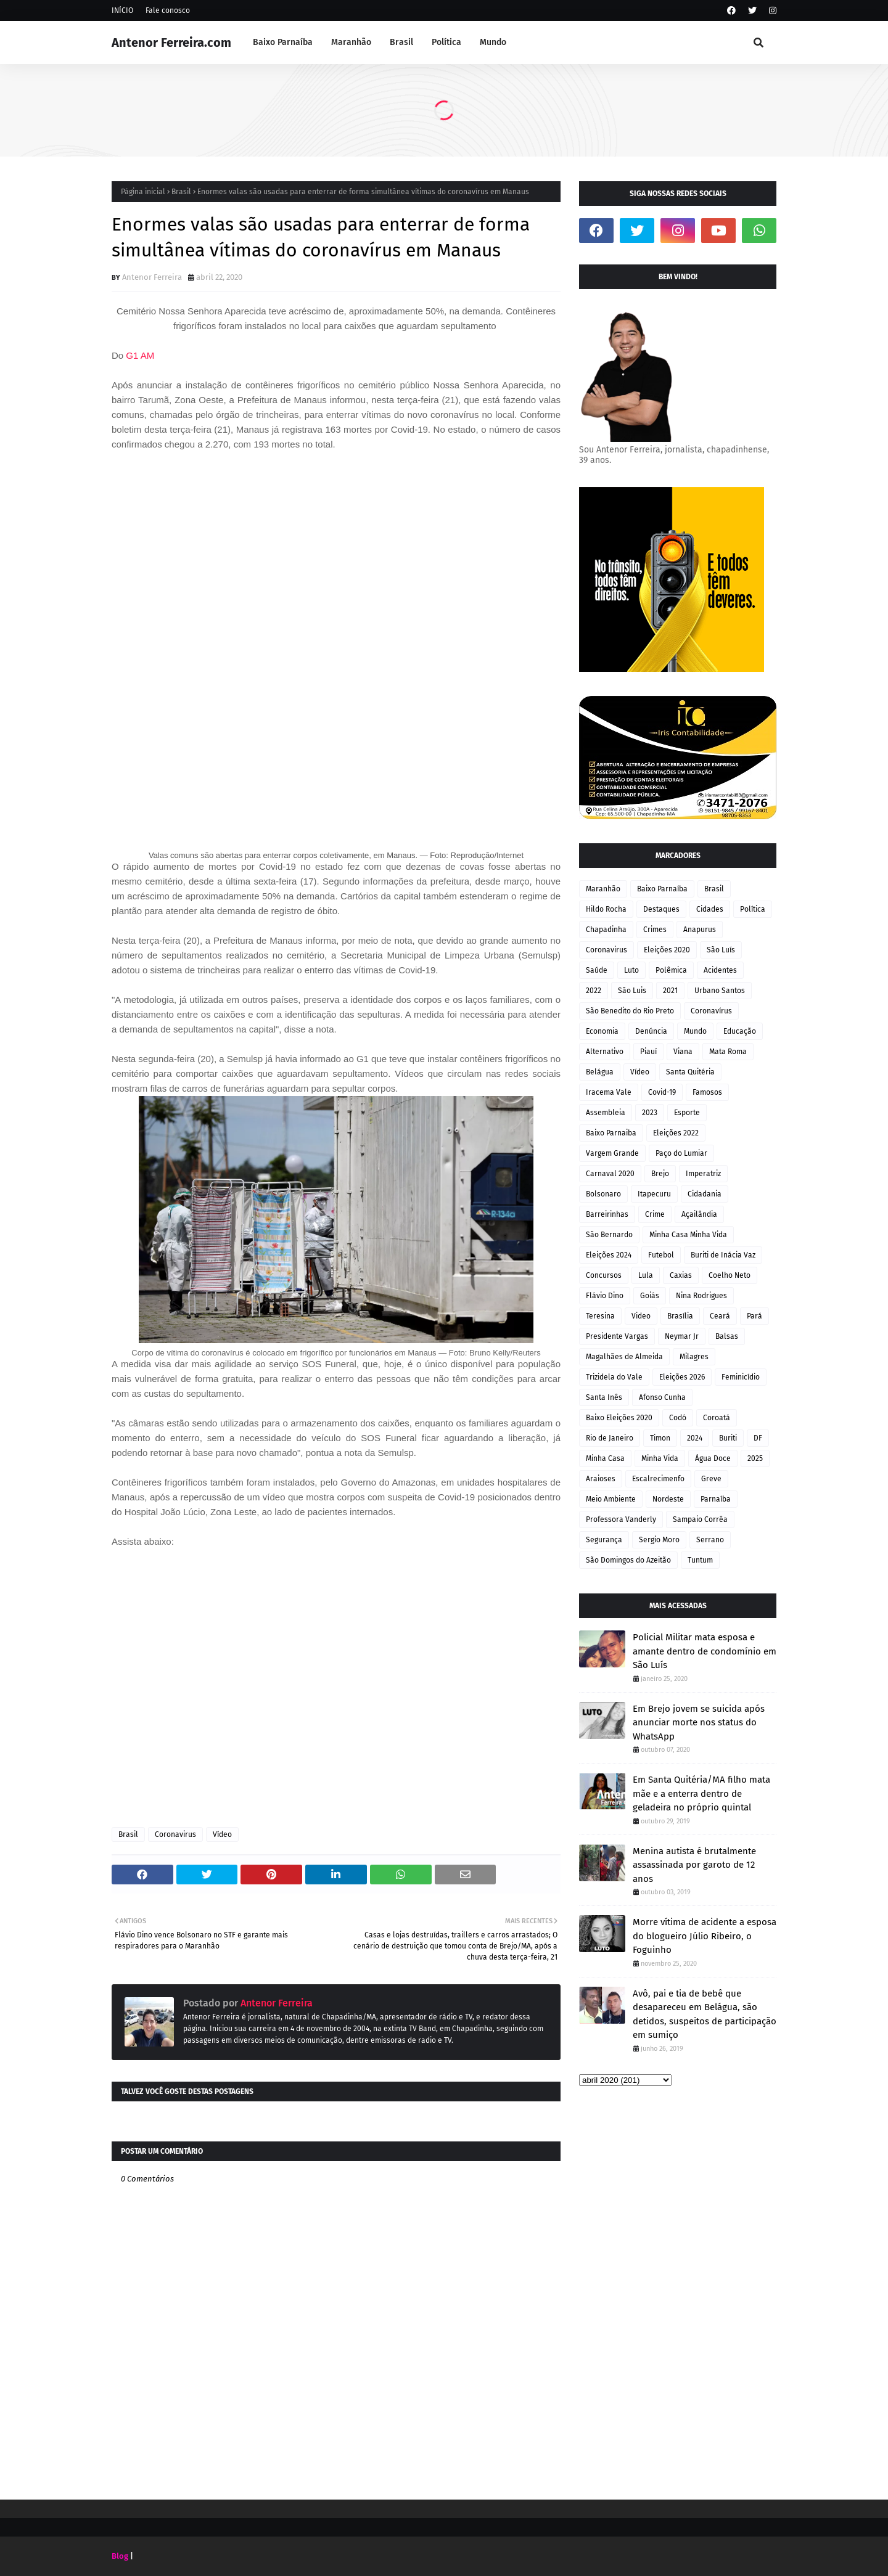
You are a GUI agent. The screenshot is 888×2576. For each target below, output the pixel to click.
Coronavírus (711, 1011)
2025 (755, 1458)
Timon (660, 1438)
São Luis (632, 990)
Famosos (707, 1092)
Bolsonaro (603, 1194)
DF (758, 1438)
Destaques (661, 909)
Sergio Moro (659, 1539)
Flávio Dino (604, 1295)
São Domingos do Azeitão (628, 1560)
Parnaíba (716, 1499)
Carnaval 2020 (610, 1173)
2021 (670, 990)
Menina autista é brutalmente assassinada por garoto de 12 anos (694, 1865)
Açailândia (699, 1214)
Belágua (600, 1072)
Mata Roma (728, 1051)
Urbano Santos (719, 990)
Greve (711, 1478)
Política (752, 909)
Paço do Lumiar (681, 1153)
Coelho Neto (729, 1275)
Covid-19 (662, 1092)
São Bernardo (609, 1234)
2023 (649, 1112)
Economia (602, 1031)
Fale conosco (168, 10)
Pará (754, 1316)
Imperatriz (703, 1173)
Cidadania (705, 1194)
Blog (120, 2556)
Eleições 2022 (676, 1133)
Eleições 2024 (608, 1255)
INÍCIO (122, 10)
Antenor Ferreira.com (171, 42)
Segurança (604, 1539)
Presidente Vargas (617, 1336)
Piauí (648, 1051)
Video (641, 1316)
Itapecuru (654, 1194)
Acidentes (720, 970)
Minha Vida (659, 1458)
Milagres (694, 1356)
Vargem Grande (612, 1153)
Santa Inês (604, 1397)
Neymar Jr (682, 1336)
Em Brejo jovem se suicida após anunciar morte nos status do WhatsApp (699, 1722)
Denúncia (651, 1031)
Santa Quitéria (690, 1072)
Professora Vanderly (621, 1519)
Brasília (680, 1316)
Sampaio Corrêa (700, 1519)
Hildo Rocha (606, 909)
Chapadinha (606, 929)
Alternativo (604, 1051)
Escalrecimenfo (658, 1478)
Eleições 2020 (667, 950)
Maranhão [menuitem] (351, 42)
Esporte (687, 1112)
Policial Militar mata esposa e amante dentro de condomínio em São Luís (704, 1651)
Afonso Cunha (662, 1397)
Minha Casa (605, 1458)
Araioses (600, 1478)
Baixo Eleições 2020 (619, 1417)
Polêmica (671, 970)
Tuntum (700, 1560)
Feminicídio (741, 1377)
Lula (645, 1275)
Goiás (649, 1295)
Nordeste (668, 1499)
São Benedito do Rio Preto (630, 1011)
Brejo (660, 1173)
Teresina (600, 1316)
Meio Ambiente (611, 1499)
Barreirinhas (607, 1214)
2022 (593, 990)
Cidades (709, 909)
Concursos (604, 1275)
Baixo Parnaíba (662, 889)
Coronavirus (175, 1834)
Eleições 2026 (682, 1377)
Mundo (695, 1031)
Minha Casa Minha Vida (688, 1234)
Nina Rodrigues (701, 1295)
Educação (739, 1031)
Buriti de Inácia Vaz (723, 1255)
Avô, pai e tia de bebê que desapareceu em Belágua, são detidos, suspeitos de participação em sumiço (704, 2014)
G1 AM (140, 355)
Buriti (728, 1438)
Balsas (726, 1336)
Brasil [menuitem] (401, 42)
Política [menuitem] (446, 42)
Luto (631, 970)
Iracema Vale (608, 1092)
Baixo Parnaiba (611, 1133)
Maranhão (603, 889)
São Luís (721, 950)
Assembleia (605, 1112)
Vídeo (222, 1834)
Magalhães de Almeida (624, 1356)
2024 (694, 1438)
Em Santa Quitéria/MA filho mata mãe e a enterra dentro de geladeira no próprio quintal (701, 1793)
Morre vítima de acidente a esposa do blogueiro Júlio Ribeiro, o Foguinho (704, 1935)
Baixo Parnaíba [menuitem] (283, 42)
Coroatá (716, 1417)
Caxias (681, 1275)
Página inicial (143, 191)
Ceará (720, 1316)
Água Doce (713, 1458)
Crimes (655, 929)
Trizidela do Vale (614, 1377)
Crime (655, 1214)
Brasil (181, 191)
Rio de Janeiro (609, 1438)
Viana (683, 1051)
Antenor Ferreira (152, 277)
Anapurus (699, 929)
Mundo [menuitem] (493, 42)
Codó (677, 1417)
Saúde (596, 970)
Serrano (710, 1539)
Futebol (661, 1255)
